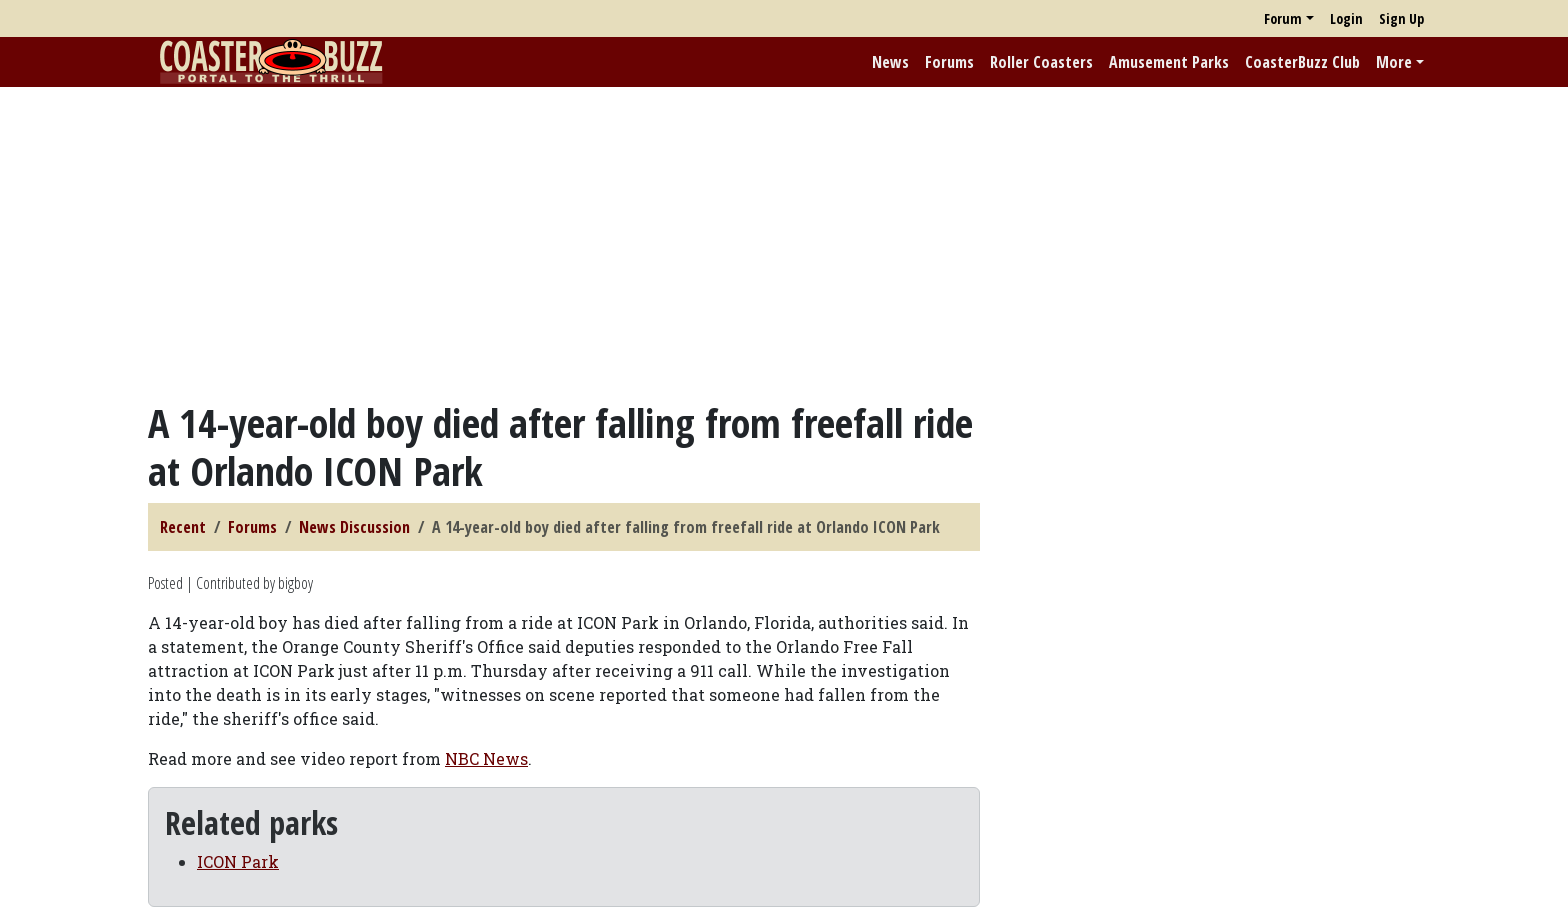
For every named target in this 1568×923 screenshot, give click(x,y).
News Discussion (354, 527)
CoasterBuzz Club (1302, 62)
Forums (949, 62)
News (890, 62)
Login (1346, 18)
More (1394, 62)
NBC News (486, 758)
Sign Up (1401, 18)
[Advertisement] (784, 243)
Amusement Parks (1169, 62)
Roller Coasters (1041, 62)
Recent (183, 527)
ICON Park (238, 861)
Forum (1283, 18)
